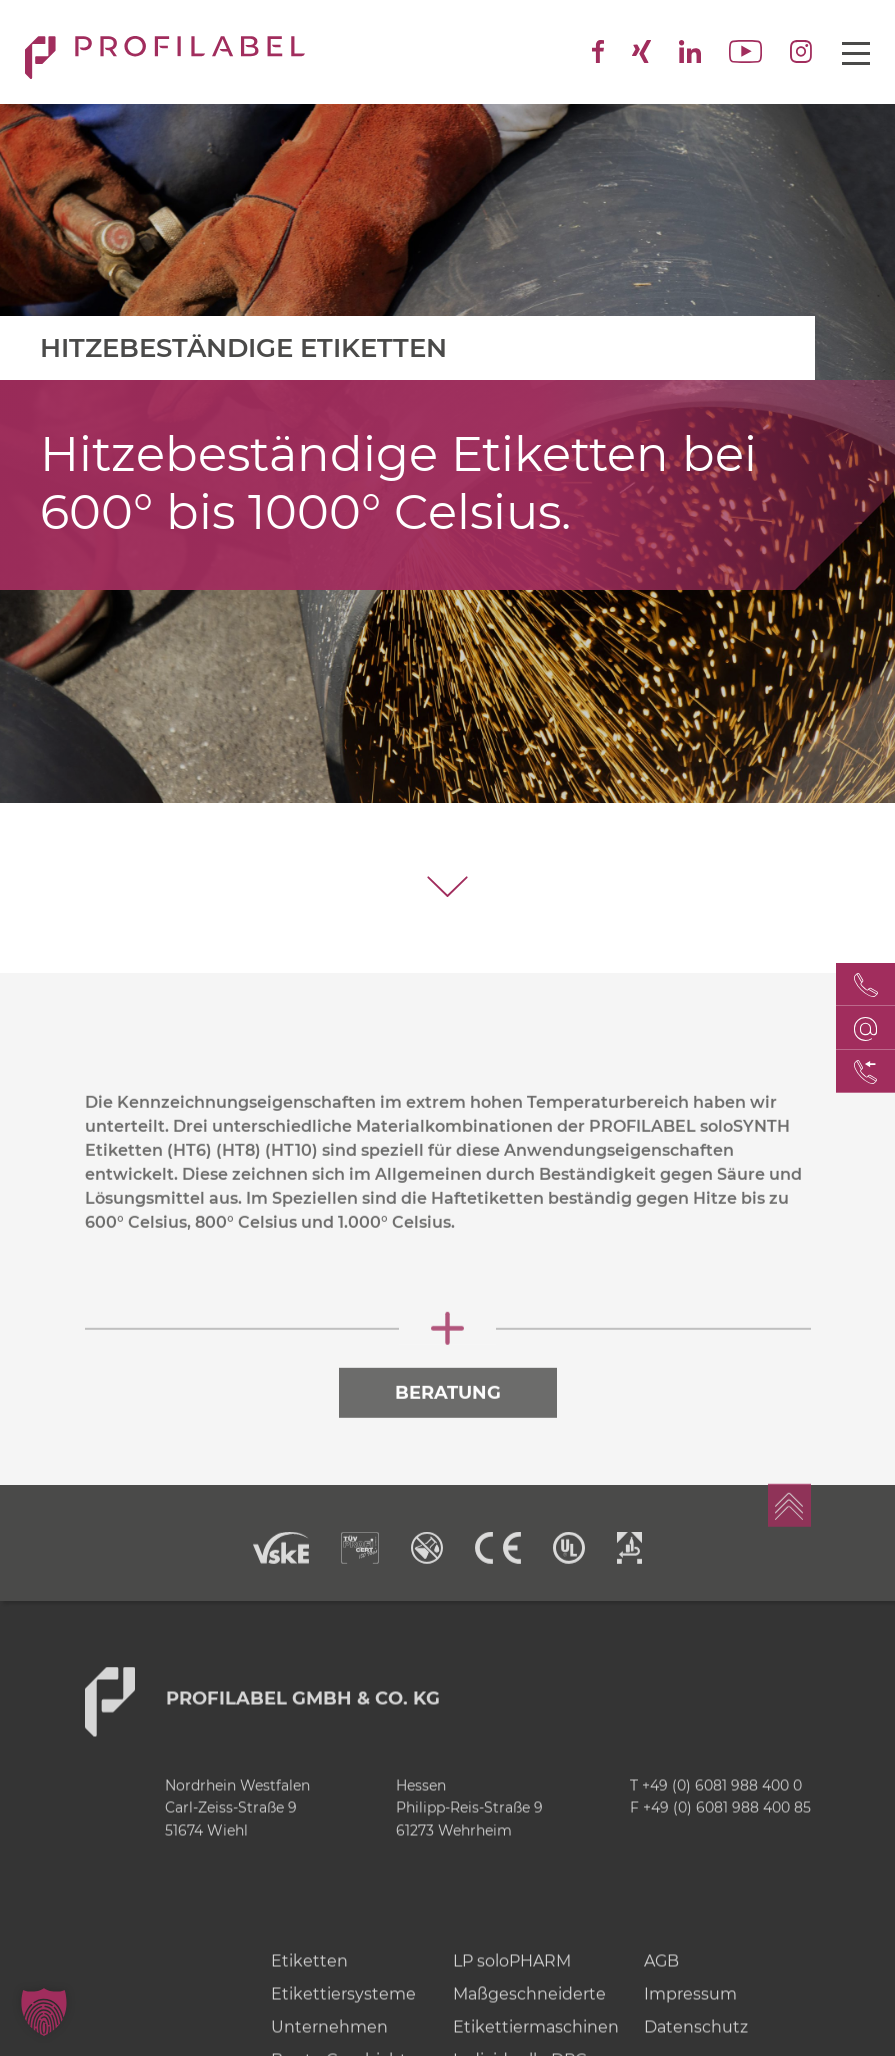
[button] (44, 2012)
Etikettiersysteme (343, 2029)
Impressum (690, 2029)
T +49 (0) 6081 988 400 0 (716, 1821)
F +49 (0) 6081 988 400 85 (720, 1844)
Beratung (448, 1429)
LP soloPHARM (512, 1996)
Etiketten (309, 1996)
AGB (661, 1996)
